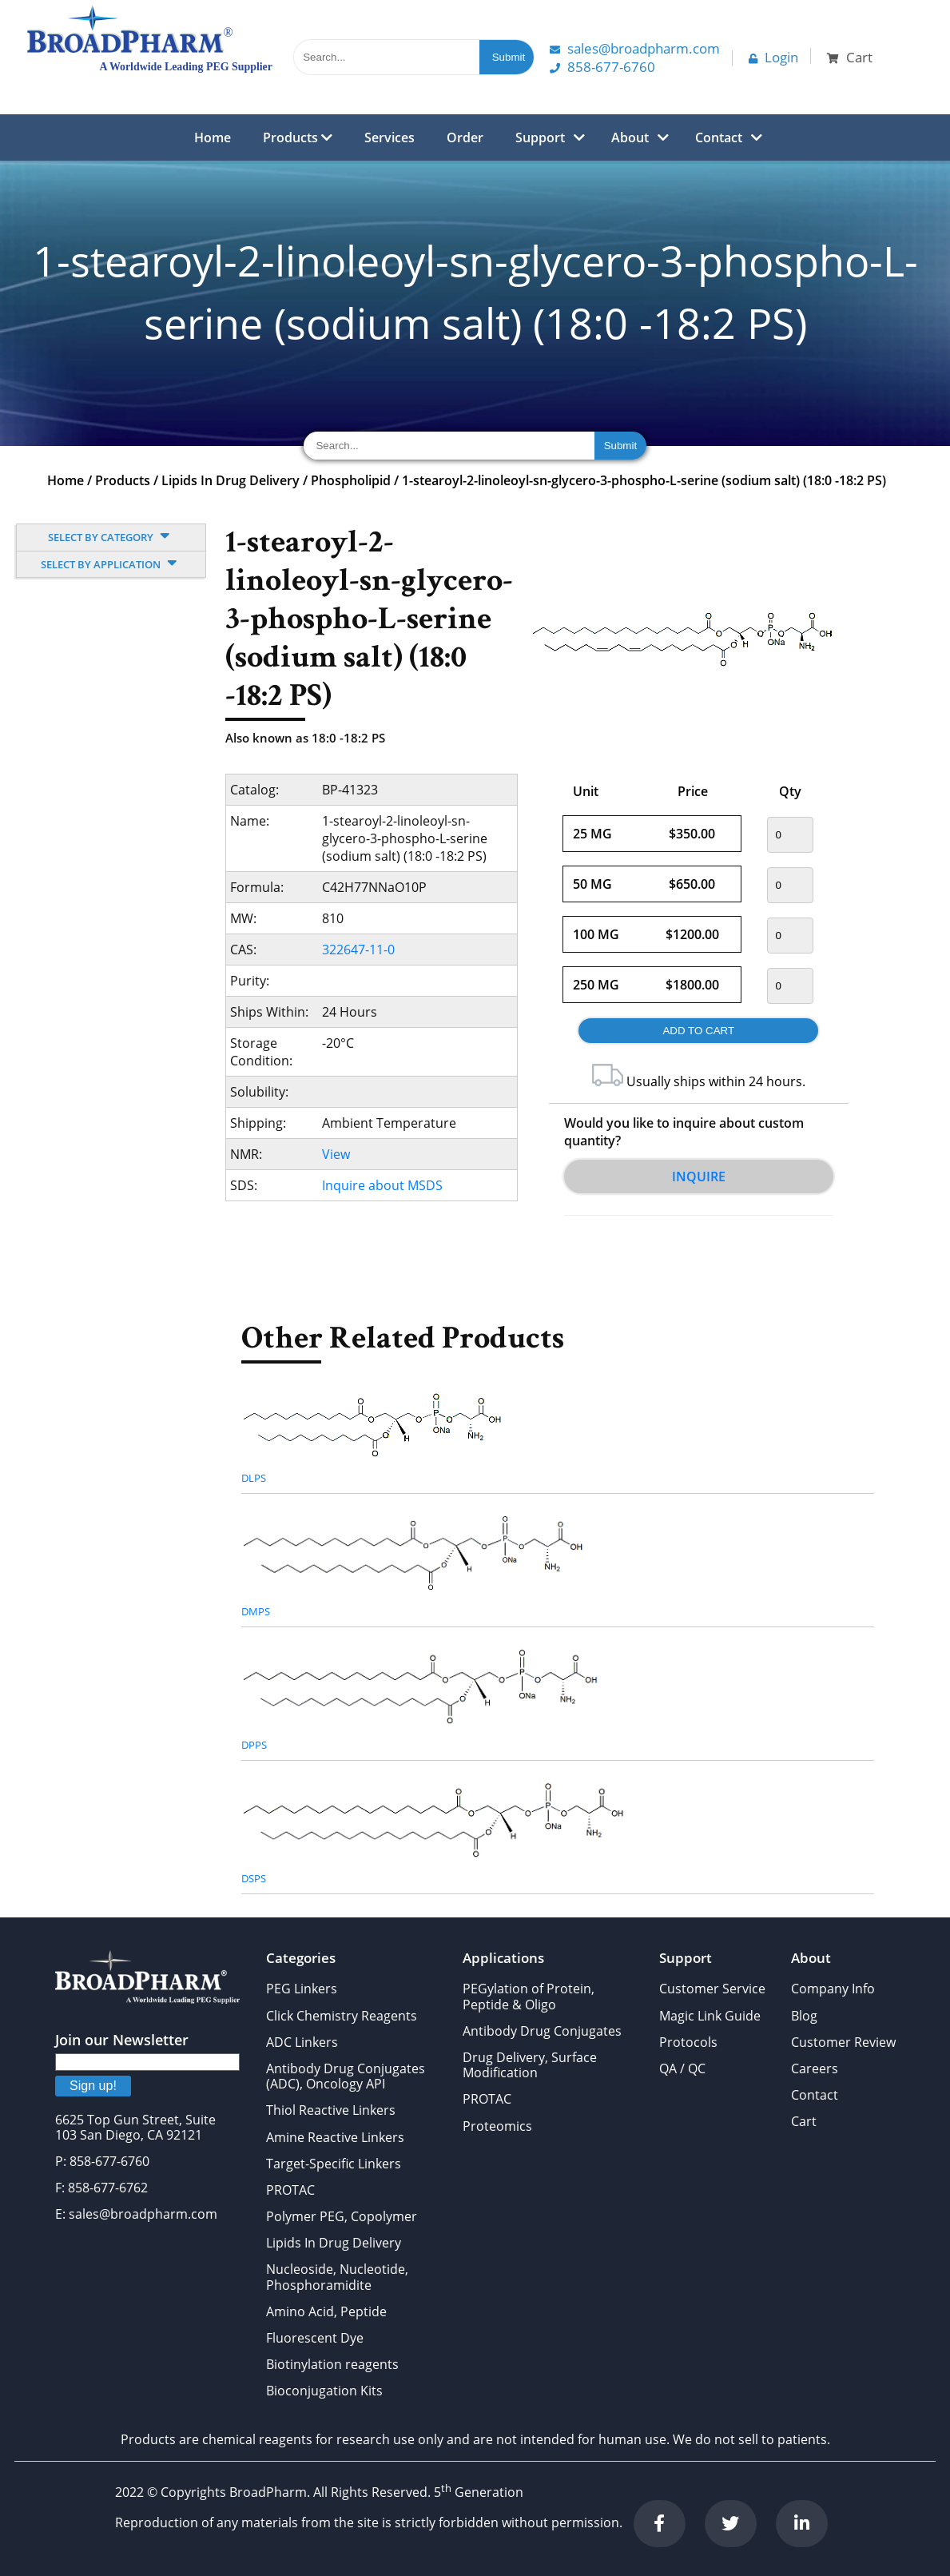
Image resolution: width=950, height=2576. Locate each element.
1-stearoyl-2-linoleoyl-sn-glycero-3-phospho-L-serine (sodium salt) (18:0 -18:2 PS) (644, 480)
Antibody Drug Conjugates (542, 2031)
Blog (804, 2016)
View (336, 1154)
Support (540, 137)
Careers (814, 2068)
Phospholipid (351, 480)
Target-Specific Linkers (333, 2163)
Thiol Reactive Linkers (331, 2110)
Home (212, 137)
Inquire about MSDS (382, 1185)
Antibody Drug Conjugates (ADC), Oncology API (345, 2076)
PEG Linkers (301, 1988)
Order (465, 137)
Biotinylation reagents (332, 2364)
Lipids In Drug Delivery (230, 480)
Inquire (698, 1176)
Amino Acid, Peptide (326, 2311)
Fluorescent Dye (315, 2338)
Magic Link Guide (710, 2016)
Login (773, 57)
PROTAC (290, 2190)
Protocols (688, 2042)
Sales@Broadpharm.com (635, 48)
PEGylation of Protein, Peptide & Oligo (528, 1996)
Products (297, 137)
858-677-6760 (602, 67)
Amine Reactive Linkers (335, 2137)
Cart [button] (849, 57)
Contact (718, 137)
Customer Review (843, 2042)
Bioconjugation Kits (324, 2390)
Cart (804, 2121)
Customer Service (712, 1988)
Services (389, 137)
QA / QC (682, 2068)
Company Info (833, 1988)
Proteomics (497, 2126)
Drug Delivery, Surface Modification (530, 2064)
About (630, 137)
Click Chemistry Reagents (341, 2016)
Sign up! (93, 2085)
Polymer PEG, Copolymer (341, 2216)
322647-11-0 (358, 949)
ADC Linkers (302, 2042)
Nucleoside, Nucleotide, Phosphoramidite (337, 2276)
